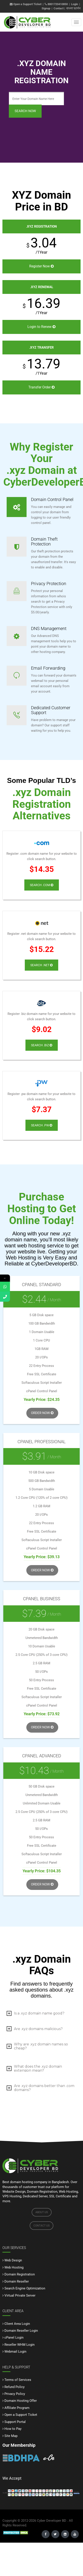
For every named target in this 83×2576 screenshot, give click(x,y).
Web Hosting (13, 2267)
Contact (59, 8)
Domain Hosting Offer (20, 2401)
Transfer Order (41, 387)
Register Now (41, 266)
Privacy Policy (14, 2394)
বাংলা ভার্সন (73, 8)
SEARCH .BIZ (41, 1045)
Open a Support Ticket (25, 4)
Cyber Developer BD (51, 2521)
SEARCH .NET (41, 965)
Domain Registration (19, 2274)
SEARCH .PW (41, 1125)
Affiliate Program (16, 2408)
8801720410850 (58, 4)
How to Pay (12, 2429)
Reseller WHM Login (19, 2345)
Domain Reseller (16, 2281)
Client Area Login (17, 2324)
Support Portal (15, 2422)
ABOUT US (41, 2212)
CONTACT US (41, 2225)
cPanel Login (13, 2338)
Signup (46, 8)
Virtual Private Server (19, 2295)
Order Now (42, 1413)
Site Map (10, 2436)
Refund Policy (14, 2387)
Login (74, 4)
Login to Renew (41, 327)
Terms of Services (17, 2380)
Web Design (13, 2260)
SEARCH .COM (41, 885)
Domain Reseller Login (21, 2331)
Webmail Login (15, 2352)
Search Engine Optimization (24, 2288)
